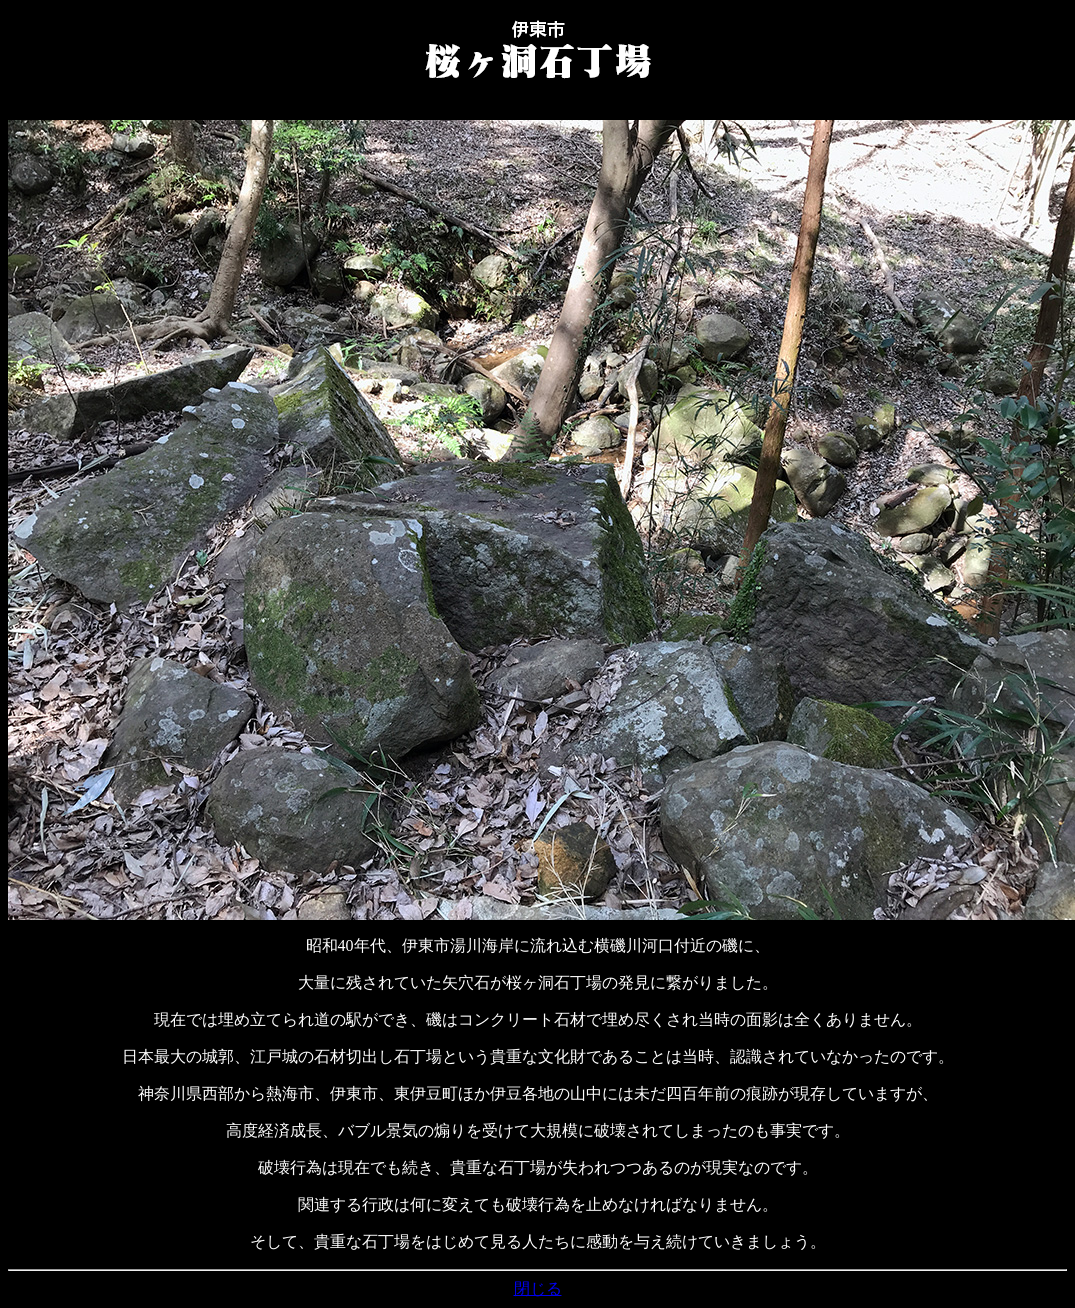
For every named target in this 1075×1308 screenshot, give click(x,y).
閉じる (538, 1288)
